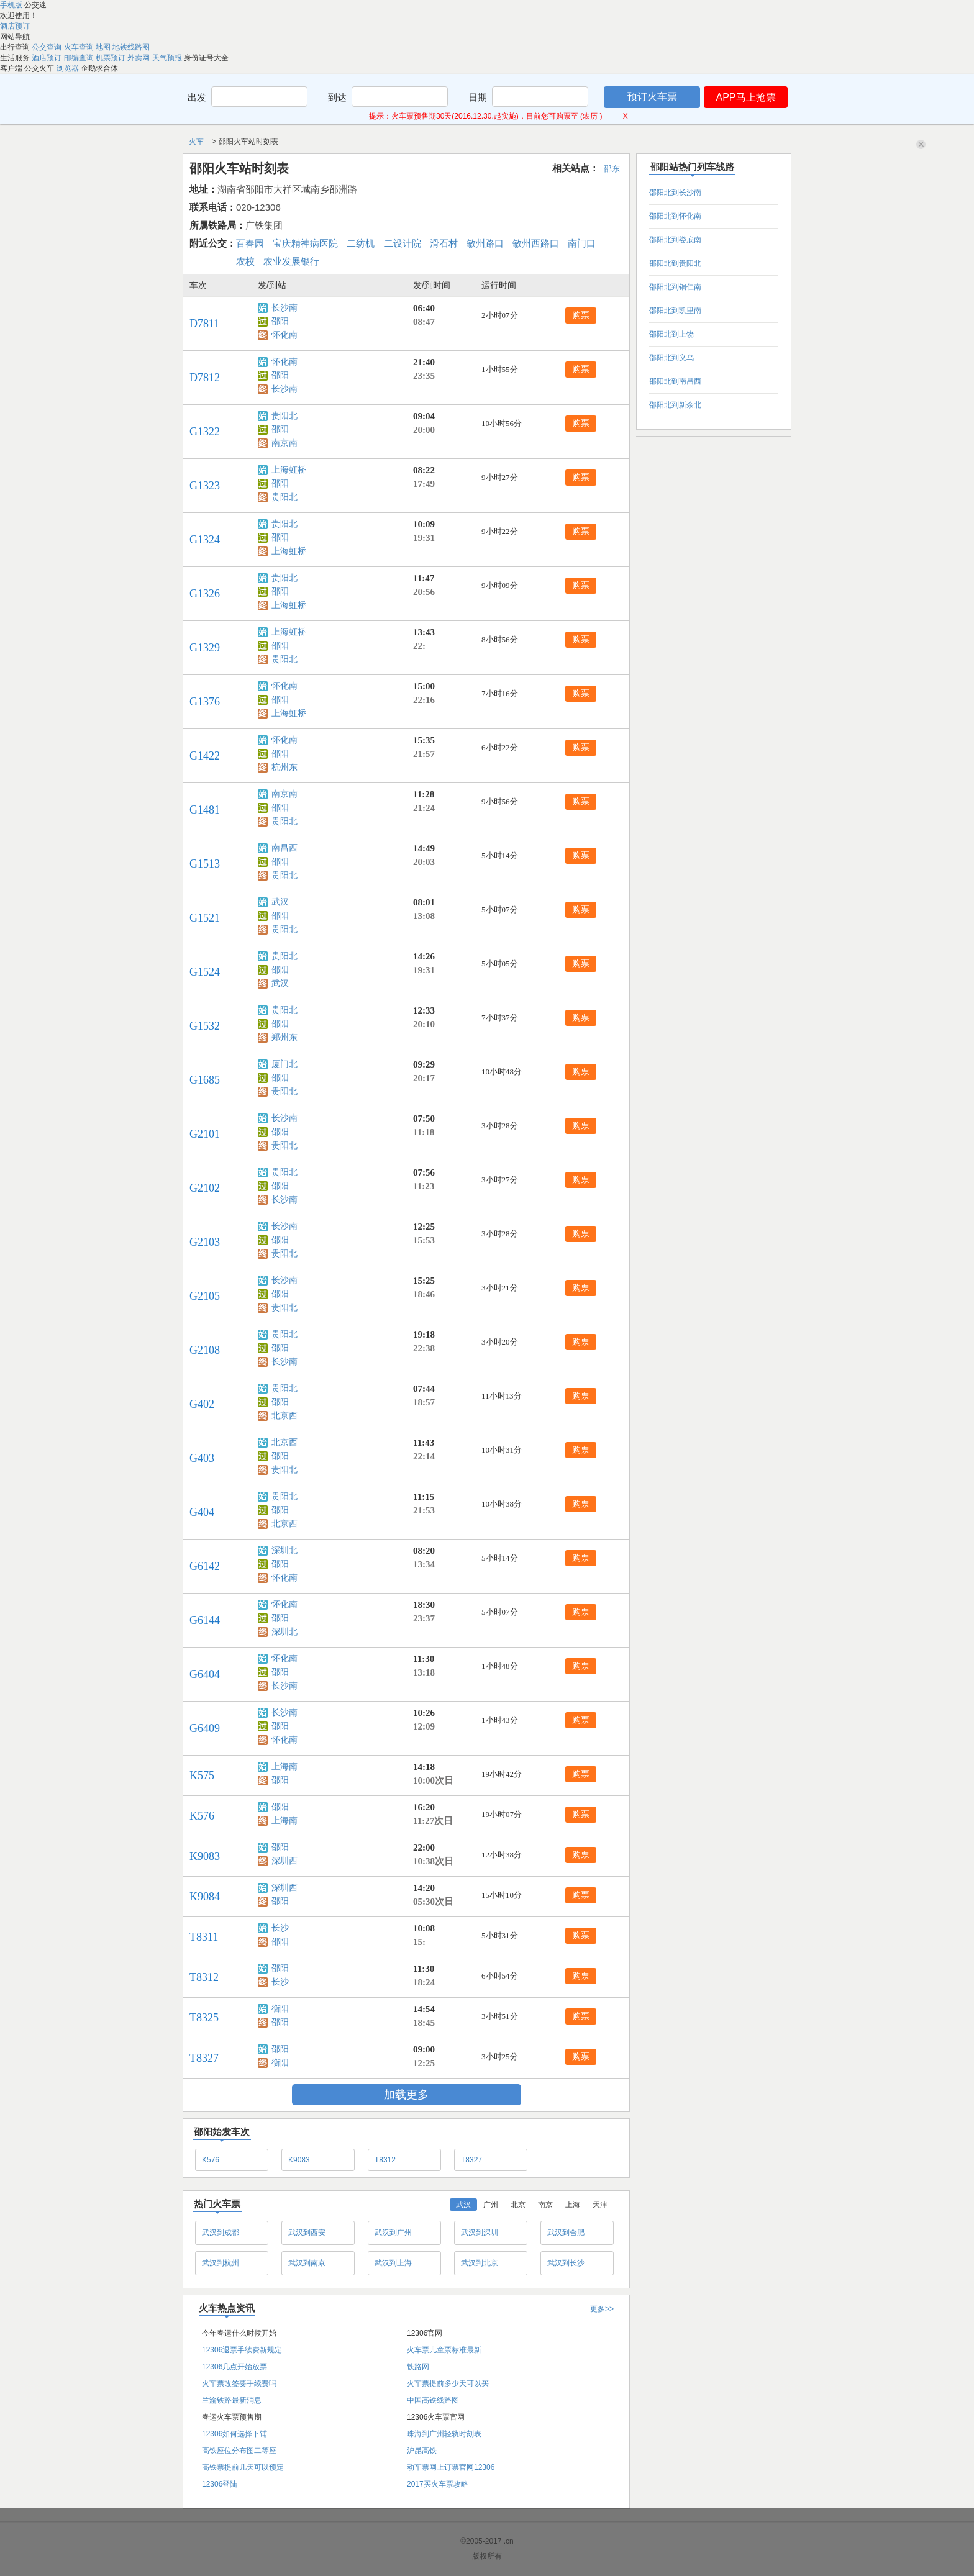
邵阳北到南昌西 (675, 381)
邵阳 (280, 321)
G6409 (204, 1728)
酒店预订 (15, 26)
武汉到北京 (479, 2263)
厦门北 (284, 1064)
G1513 (204, 864)
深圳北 (284, 1550)
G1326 (204, 593)
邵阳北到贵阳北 (675, 263)
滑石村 (444, 243)
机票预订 (111, 57)
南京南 (284, 443)
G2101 (204, 1134)
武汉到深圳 (479, 2232)
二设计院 (402, 243)
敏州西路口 (535, 243)
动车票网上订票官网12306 (450, 2467)
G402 (201, 1404)
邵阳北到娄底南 (675, 239)
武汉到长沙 (566, 2263)
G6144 (204, 1620)
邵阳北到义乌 (671, 357)
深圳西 (284, 1861)
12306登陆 (219, 2484)
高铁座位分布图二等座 (239, 2450)
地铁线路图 (131, 47)
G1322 (204, 431)
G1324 (204, 539)
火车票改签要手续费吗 (239, 2383)
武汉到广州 (393, 2232)
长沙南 (284, 307)
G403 (201, 1458)
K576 (201, 1816)
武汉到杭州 (220, 2263)
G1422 (204, 756)
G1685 (204, 1080)
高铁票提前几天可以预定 (243, 2467)
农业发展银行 (291, 261)
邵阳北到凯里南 (675, 310)
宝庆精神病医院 (305, 243)
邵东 (612, 168)
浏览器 (69, 68)
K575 (201, 1775)
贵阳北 (284, 415)
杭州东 (284, 767)
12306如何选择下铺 (234, 2433)
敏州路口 (485, 243)
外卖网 (139, 57)
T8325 (204, 2017)
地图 (104, 47)
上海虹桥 (288, 469)
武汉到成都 (220, 2232)
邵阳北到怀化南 (675, 216)
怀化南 (284, 335)
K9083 (204, 1856)
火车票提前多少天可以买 (448, 2383)
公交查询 (47, 47)
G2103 (204, 1242)
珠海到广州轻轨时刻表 (444, 2433)
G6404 (204, 1674)
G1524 (204, 972)
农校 (245, 261)
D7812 (204, 377)
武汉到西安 (306, 2232)
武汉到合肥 (566, 2232)
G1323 (204, 485)
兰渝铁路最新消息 (232, 2400)
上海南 (284, 1766)
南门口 (582, 243)
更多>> (602, 2309)
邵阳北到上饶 (671, 334)
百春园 (250, 243)
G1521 (204, 918)
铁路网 (418, 2366)
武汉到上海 (393, 2263)
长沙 (280, 1928)
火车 (197, 141)
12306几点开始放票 (234, 2366)
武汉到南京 (306, 2263)
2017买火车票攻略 (437, 2484)
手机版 (12, 5)
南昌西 (284, 848)
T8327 (204, 2058)
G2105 (204, 1296)
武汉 (280, 902)
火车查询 (80, 47)
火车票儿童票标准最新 (444, 2350)
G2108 (204, 1350)
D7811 (204, 323)
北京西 (284, 1415)
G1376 (204, 702)
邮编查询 (80, 57)
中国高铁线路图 (433, 2400)
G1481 (204, 810)
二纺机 (361, 243)
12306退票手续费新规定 (242, 2350)
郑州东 (284, 1037)
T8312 (204, 1977)
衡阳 (280, 2008)
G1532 (204, 1026)
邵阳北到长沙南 (675, 192)
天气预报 (168, 57)
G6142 (204, 1566)
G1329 (204, 648)
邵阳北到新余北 (675, 405)
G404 (201, 1512)
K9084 (204, 1896)
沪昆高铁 (422, 2450)
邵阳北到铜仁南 (675, 287)
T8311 (203, 1937)
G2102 (204, 1188)
